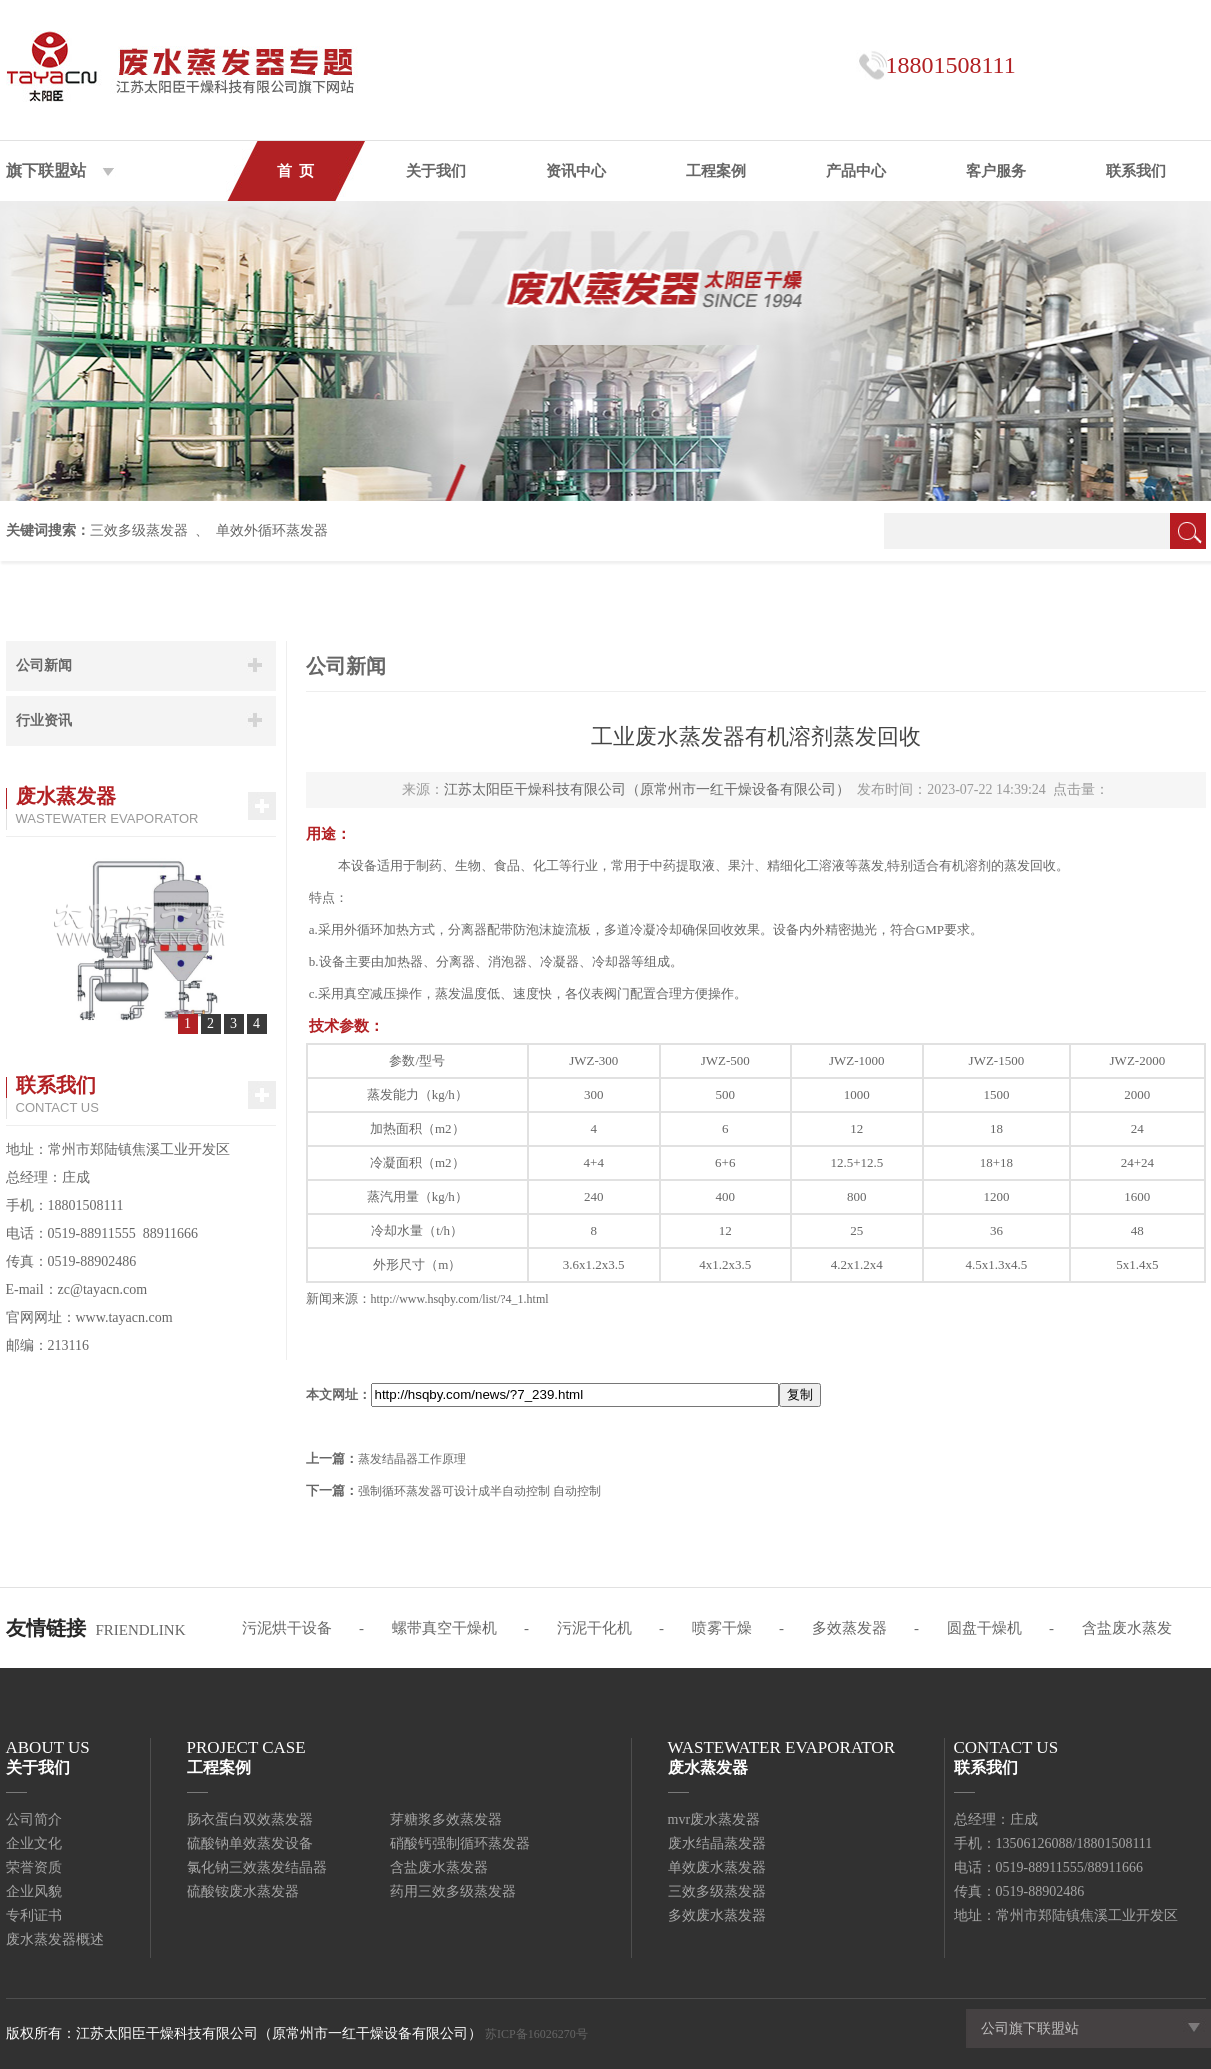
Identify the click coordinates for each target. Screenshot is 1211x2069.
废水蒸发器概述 (55, 1939)
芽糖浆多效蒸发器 (446, 1819)
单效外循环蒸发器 (272, 530)
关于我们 (436, 171)
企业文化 (34, 1843)
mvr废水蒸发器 (714, 1819)
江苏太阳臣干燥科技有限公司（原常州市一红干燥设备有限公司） (647, 789)
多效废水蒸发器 (717, 1915)
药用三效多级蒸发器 (453, 1891)
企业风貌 (34, 1891)
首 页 (296, 171)
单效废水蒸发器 (717, 1867)
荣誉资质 (34, 1867)
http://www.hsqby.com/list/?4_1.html (460, 1299)
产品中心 (856, 171)
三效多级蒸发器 (139, 530)
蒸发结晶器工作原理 (412, 1459)
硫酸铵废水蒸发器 (243, 1891)
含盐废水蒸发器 (439, 1867)
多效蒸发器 (849, 1628)
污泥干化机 (594, 1628)
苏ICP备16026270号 (536, 2034)
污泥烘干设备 (287, 1628)
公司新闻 (44, 665)
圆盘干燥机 (984, 1628)
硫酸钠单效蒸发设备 (250, 1843)
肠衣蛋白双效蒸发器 (250, 1819)
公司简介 (34, 1819)
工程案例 (716, 171)
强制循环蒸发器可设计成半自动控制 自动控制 (479, 1491)
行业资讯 (44, 720)
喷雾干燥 (722, 1628)
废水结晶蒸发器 (717, 1843)
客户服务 (996, 171)
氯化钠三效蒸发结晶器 (257, 1867)
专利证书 (34, 1915)
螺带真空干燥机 (444, 1628)
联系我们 (1136, 171)
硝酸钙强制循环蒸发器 (460, 1843)
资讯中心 (576, 171)
